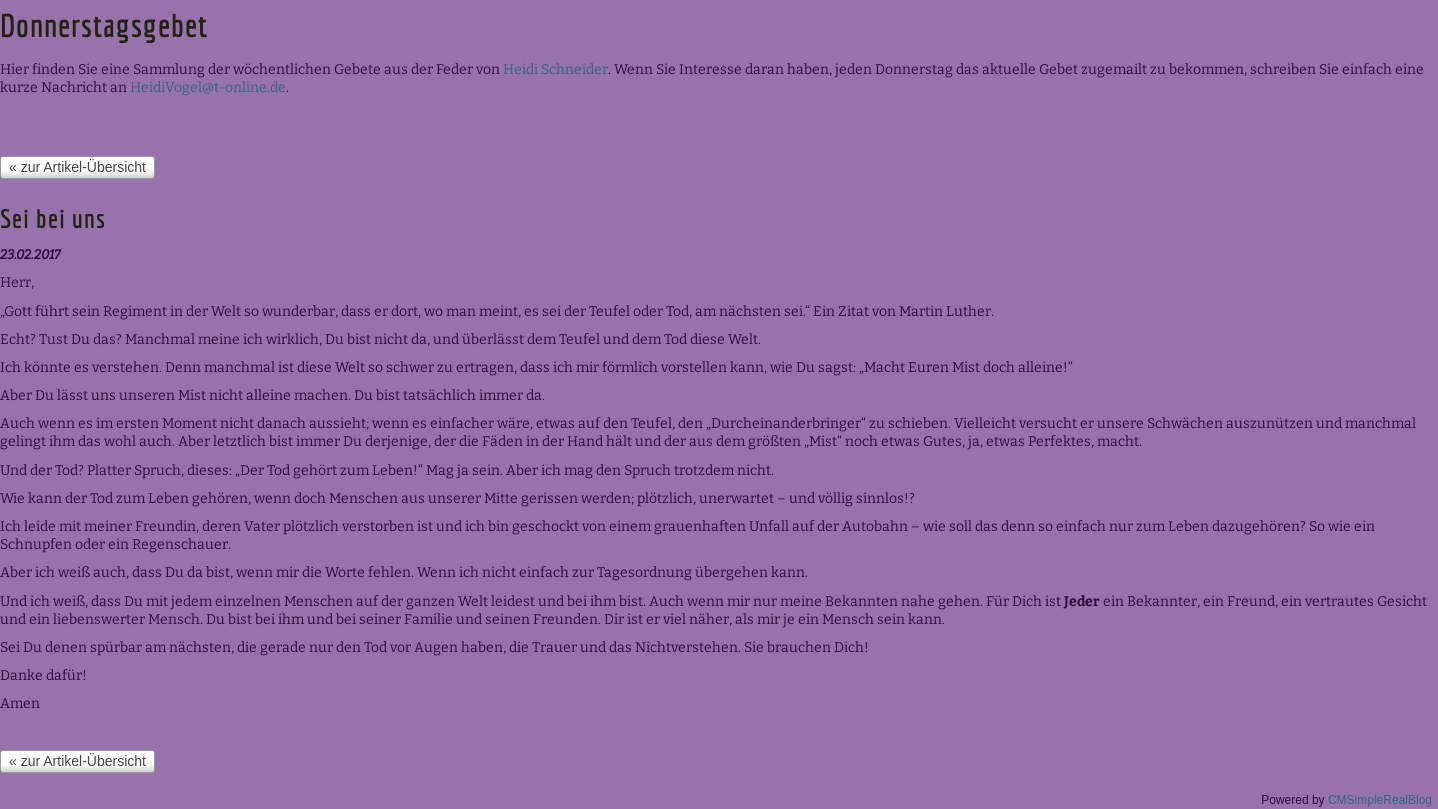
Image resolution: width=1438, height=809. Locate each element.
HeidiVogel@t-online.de (208, 87)
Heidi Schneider (555, 69)
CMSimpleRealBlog (1380, 800)
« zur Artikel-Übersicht (77, 167)
